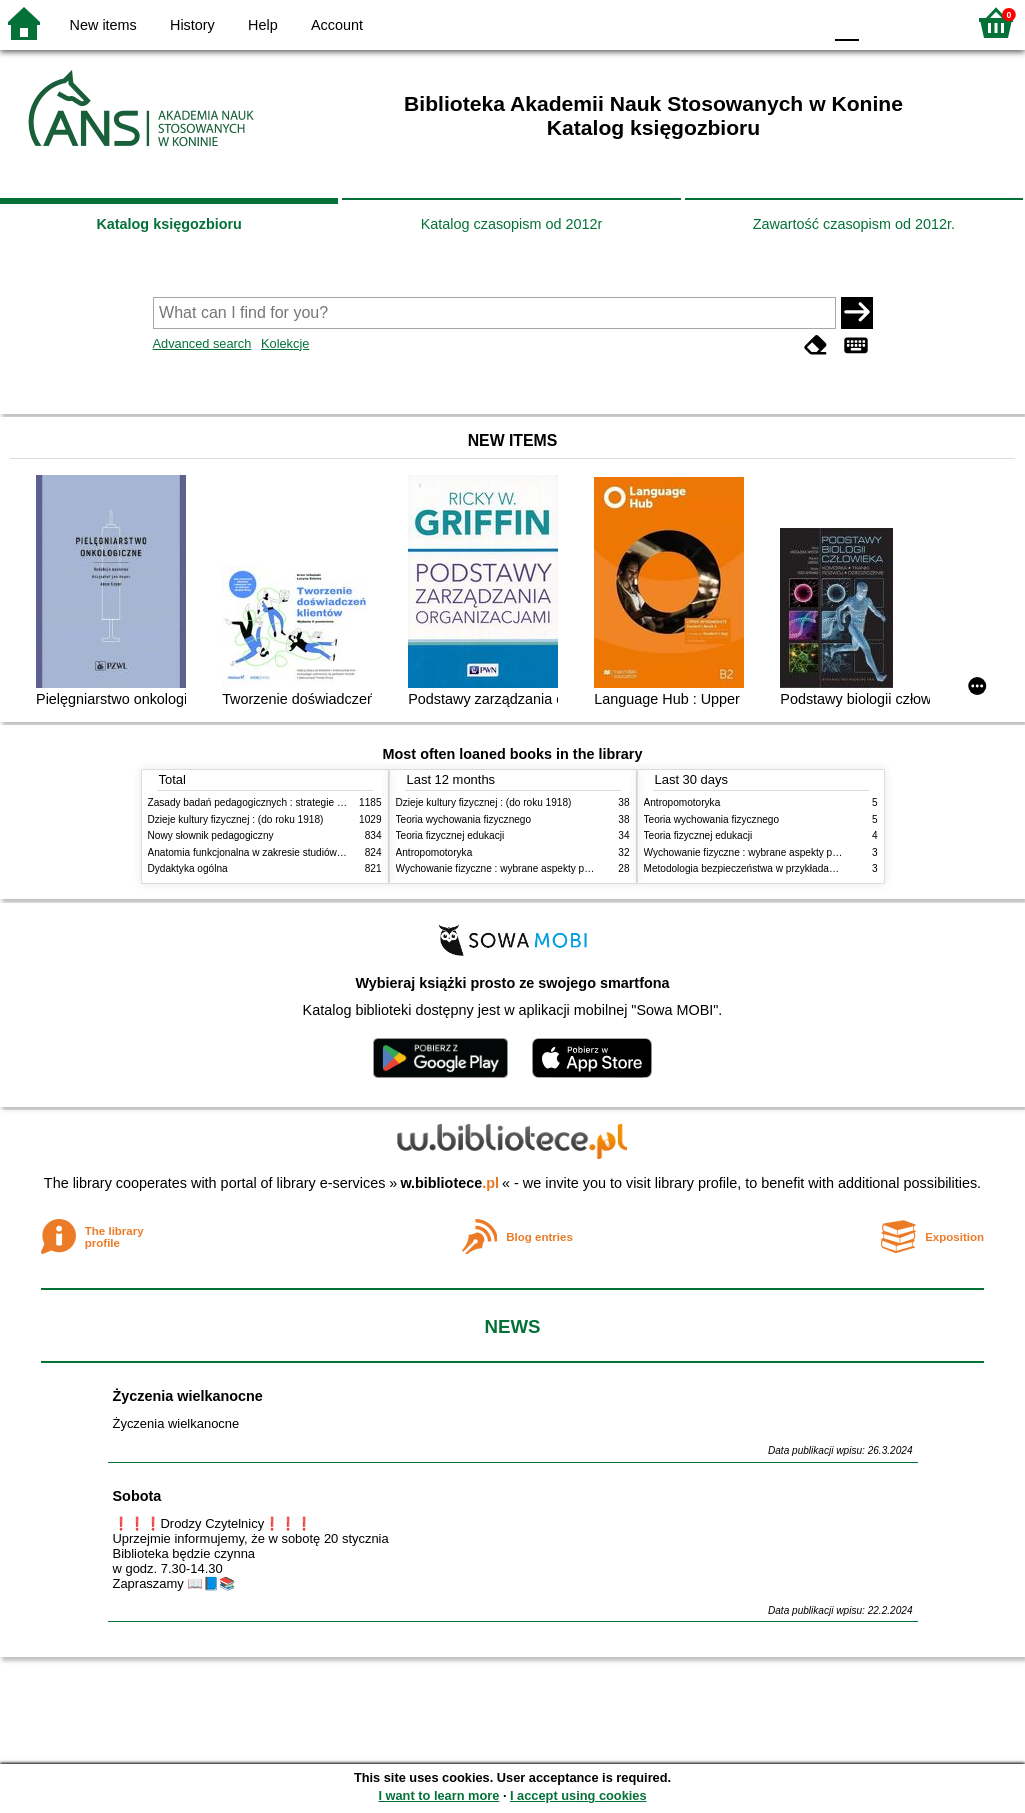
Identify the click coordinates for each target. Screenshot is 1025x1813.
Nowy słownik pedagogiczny (211, 835)
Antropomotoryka (434, 852)
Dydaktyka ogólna (188, 868)
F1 (881, 22)
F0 (846, 22)
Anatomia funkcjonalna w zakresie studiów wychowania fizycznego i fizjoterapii (323, 852)
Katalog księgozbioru (169, 224)
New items (103, 25)
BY (800, 22)
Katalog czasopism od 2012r (512, 224)
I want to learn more (438, 1795)
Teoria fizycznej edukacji (450, 835)
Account (337, 25)
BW (720, 22)
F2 (927, 22)
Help (263, 25)
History (192, 25)
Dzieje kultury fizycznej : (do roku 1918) (236, 819)
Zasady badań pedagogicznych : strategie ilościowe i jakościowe (291, 802)
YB (759, 22)
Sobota (137, 1496)
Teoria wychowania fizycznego (464, 819)
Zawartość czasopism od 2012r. (854, 224)
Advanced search (202, 343)
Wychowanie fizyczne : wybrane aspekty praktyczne (512, 868)
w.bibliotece (449, 1183)
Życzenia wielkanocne (188, 1396)
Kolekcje (285, 343)
